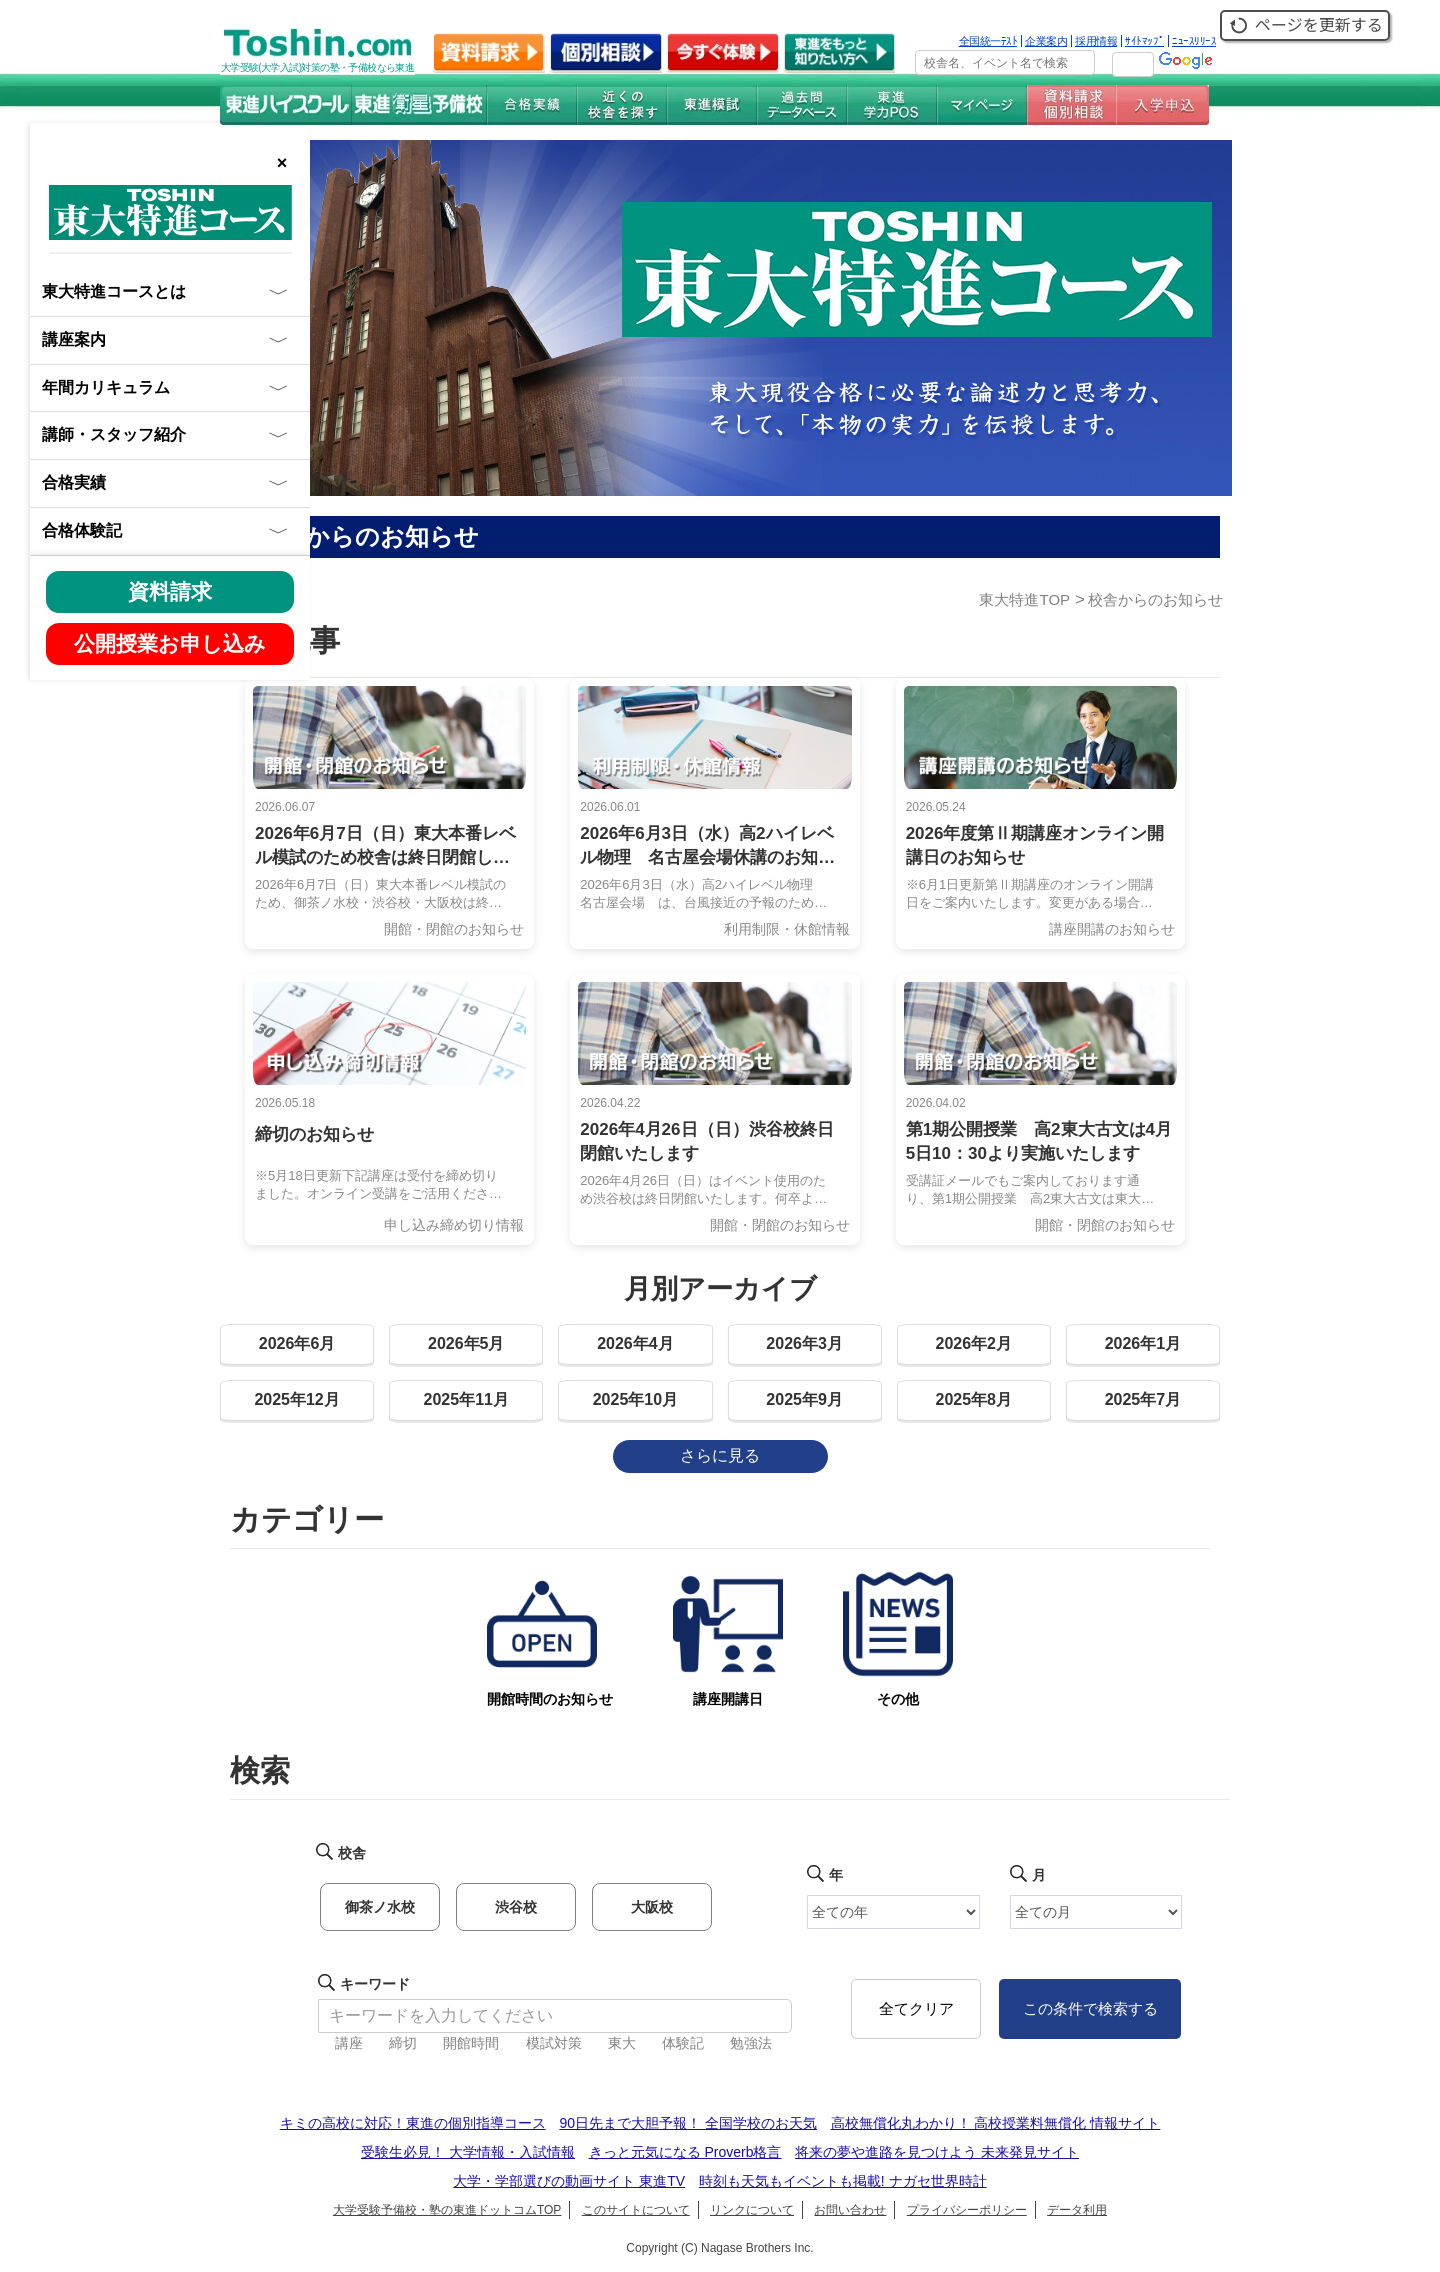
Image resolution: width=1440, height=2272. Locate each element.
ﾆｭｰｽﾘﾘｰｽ (1194, 41)
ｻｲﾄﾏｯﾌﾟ (1144, 41)
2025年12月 (296, 1399)
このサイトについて (636, 2210)
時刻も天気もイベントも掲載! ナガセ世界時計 (843, 2181)
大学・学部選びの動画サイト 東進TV (569, 2181)
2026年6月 (297, 1343)
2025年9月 (804, 1399)
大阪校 (652, 1907)
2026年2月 (974, 1343)
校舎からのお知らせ (1155, 599)
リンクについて (752, 2210)
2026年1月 (1143, 1343)
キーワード (375, 1984)
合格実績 (74, 482)
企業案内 (1046, 41)
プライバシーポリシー (967, 2210)
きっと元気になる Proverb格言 (685, 2152)
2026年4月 (635, 1343)
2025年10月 (635, 1399)
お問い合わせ (850, 2210)
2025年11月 (466, 1399)
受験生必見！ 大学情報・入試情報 (468, 2152)
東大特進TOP (1024, 599)
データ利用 (1077, 2210)
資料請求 (170, 591)
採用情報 (1096, 41)
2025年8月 (974, 1399)
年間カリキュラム (106, 387)
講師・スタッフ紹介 (114, 434)
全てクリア (916, 2008)
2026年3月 (804, 1343)
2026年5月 (466, 1343)
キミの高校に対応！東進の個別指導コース (413, 2123)
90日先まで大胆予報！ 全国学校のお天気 (687, 2123)
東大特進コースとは (114, 291)
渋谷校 (516, 1907)
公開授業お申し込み (170, 643)
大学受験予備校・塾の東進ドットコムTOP (447, 2210)
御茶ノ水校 (380, 1907)
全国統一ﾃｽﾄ (988, 41)
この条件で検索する (1090, 2008)
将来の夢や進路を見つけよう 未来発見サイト (937, 2152)
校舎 (352, 1853)
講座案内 (74, 339)
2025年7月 (1143, 1399)
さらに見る (720, 1455)
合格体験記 (82, 530)
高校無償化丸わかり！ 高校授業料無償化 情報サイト (996, 2123)
